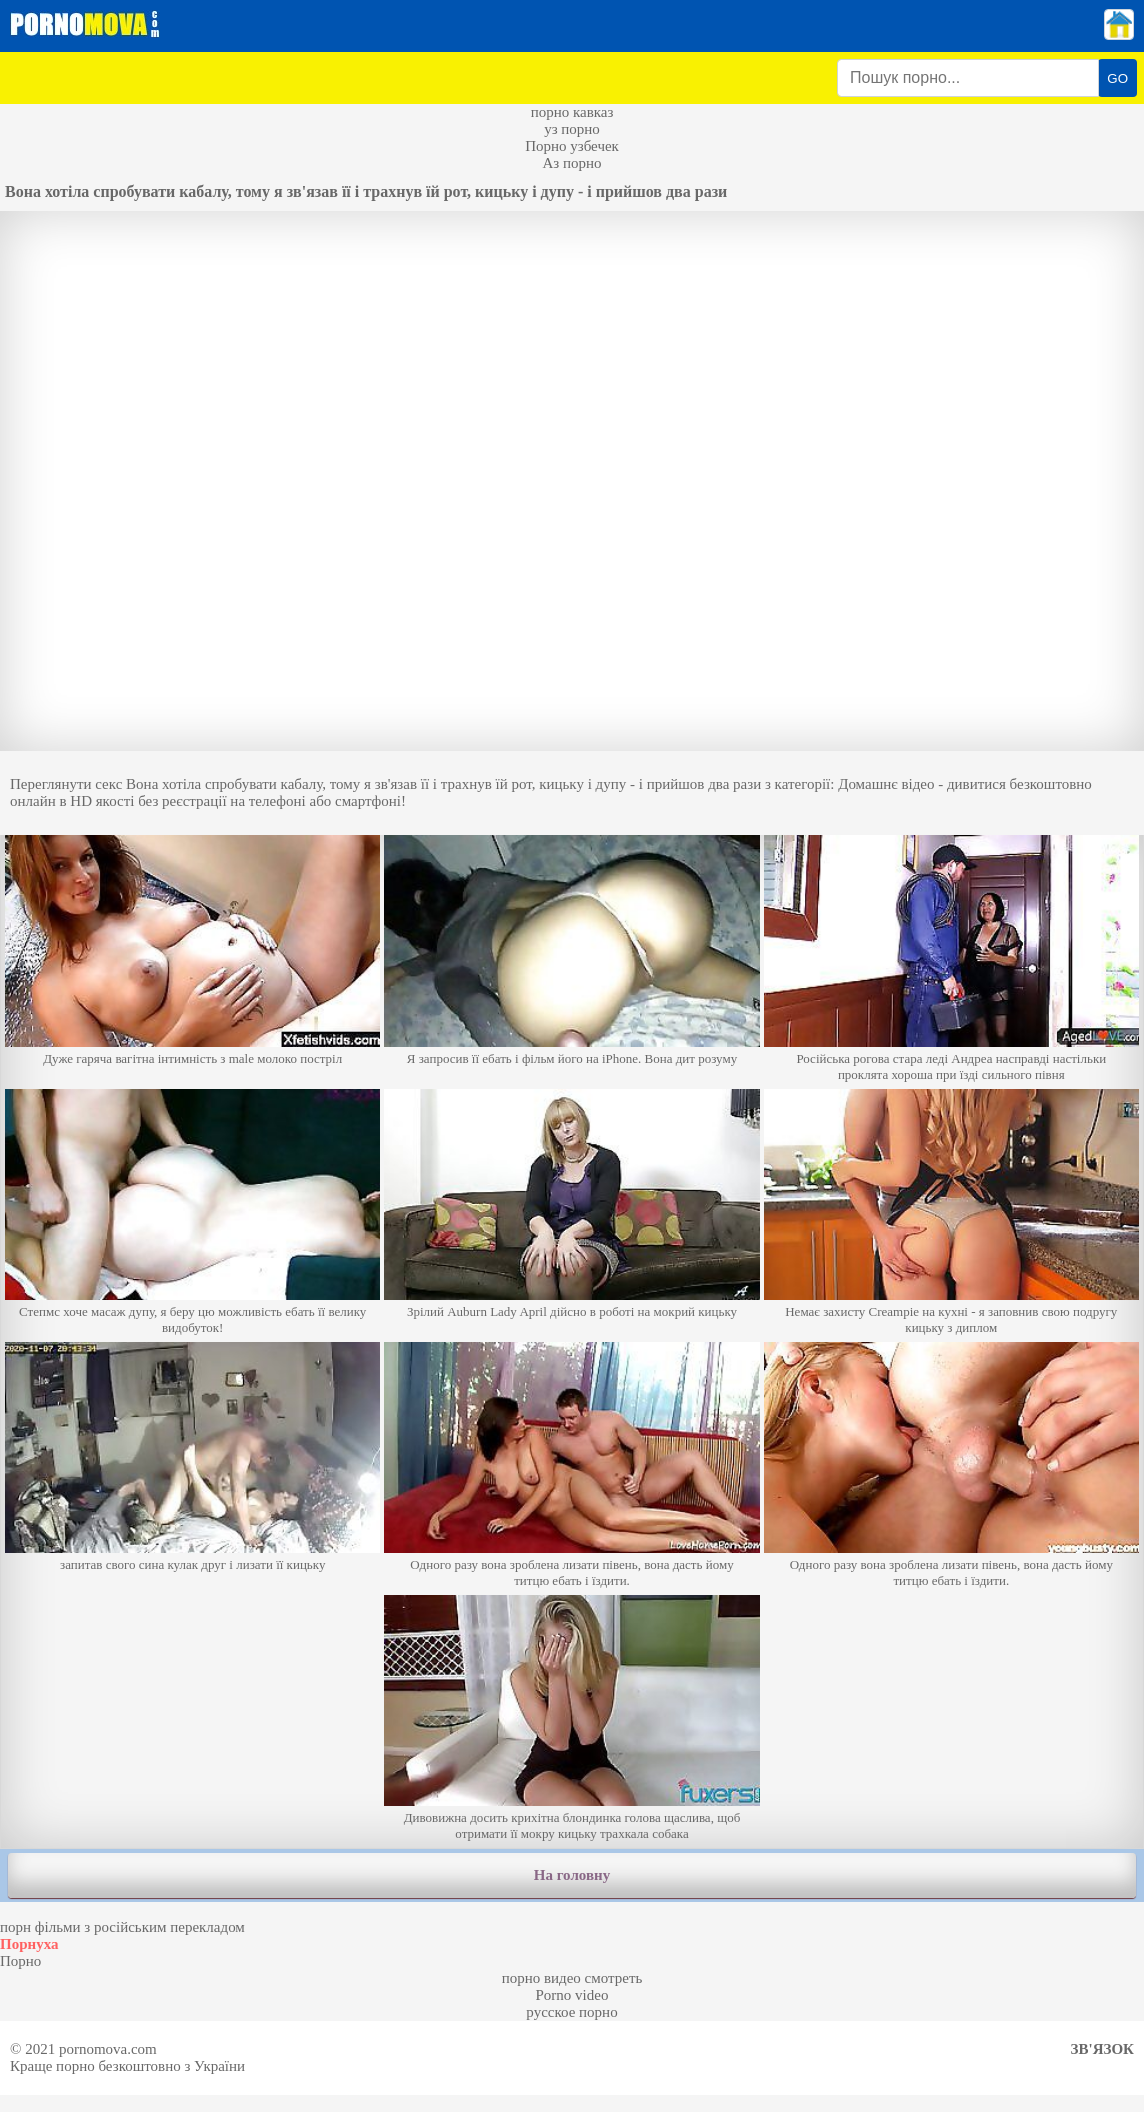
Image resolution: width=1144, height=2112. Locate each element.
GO (1117, 78)
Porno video (572, 1995)
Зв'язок (1102, 2049)
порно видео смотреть (572, 1978)
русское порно (571, 2012)
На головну (572, 1875)
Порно (20, 1961)
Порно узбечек (572, 146)
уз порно (572, 129)
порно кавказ (572, 112)
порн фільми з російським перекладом (122, 1927)
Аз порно (571, 163)
